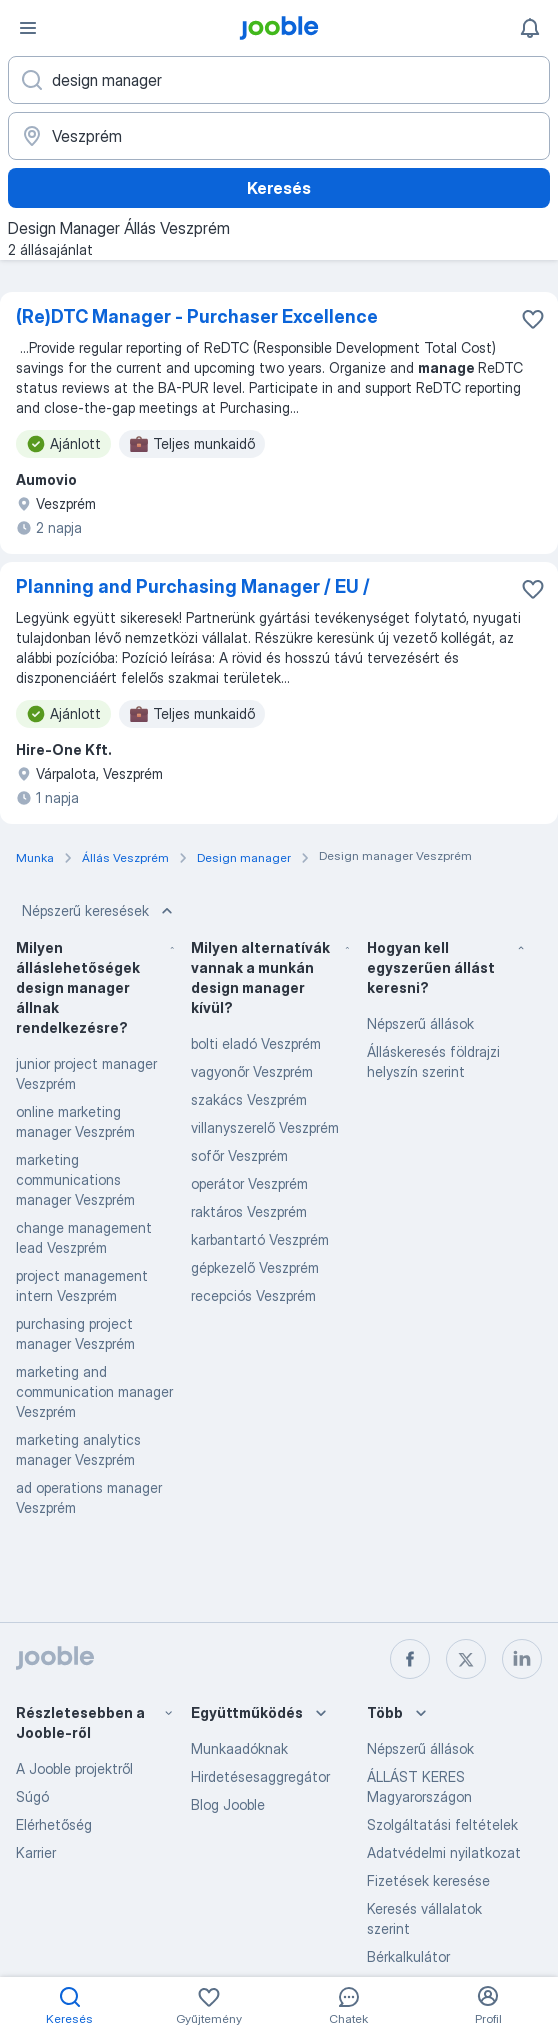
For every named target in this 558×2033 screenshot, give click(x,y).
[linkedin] (522, 1659)
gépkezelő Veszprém (255, 1267)
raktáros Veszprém (249, 1211)
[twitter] (466, 1659)
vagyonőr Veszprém (252, 1071)
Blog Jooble (228, 1804)
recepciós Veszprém (253, 1295)
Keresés (279, 188)
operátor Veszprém (249, 1183)
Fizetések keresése (428, 1880)
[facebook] (410, 1659)
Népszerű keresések (99, 911)
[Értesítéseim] (530, 28)
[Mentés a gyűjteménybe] (533, 319)
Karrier (36, 1852)
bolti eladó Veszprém (256, 1043)
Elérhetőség (54, 1824)
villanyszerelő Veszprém (265, 1127)
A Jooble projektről (74, 1768)
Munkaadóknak (239, 1748)
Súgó (32, 1796)
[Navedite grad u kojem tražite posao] (279, 136)
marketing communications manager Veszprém (75, 1179)
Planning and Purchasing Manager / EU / (193, 586)
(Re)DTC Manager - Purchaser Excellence (197, 316)
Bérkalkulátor (408, 1956)
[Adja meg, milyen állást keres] (279, 80)
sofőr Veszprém (239, 1155)
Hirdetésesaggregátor (260, 1776)
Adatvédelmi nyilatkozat (444, 1852)
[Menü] (28, 28)
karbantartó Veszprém (260, 1239)
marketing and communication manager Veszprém (94, 1391)
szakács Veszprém (249, 1099)
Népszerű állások (420, 1023)
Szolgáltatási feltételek (442, 1824)
